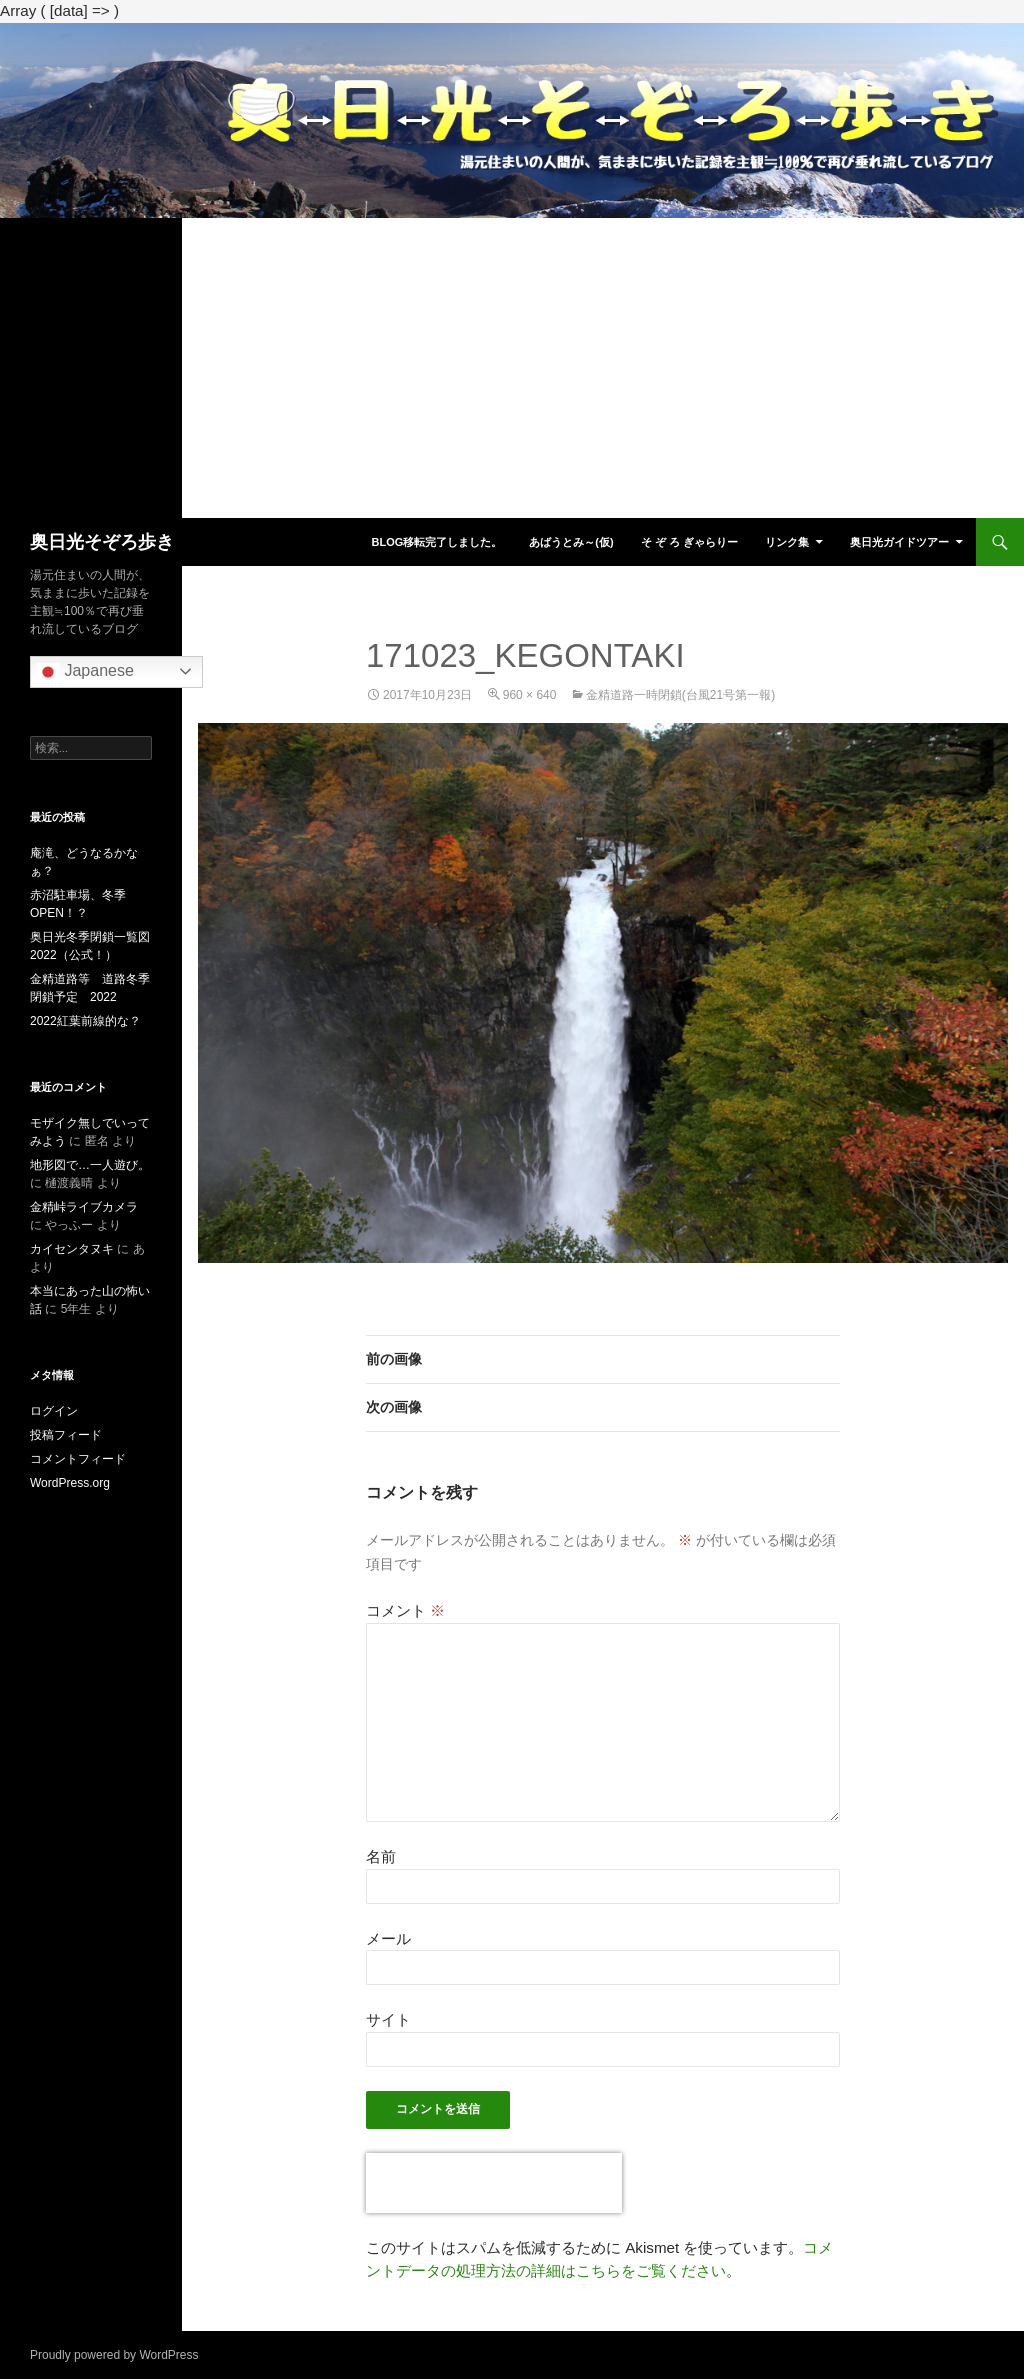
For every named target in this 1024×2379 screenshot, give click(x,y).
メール (388, 1938)
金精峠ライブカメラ (84, 1207)
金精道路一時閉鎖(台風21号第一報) (680, 695)
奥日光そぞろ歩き (102, 542)
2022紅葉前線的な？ (85, 1021)
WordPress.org (70, 1483)
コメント (405, 1610)
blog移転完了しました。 (436, 542)
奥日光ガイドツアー (899, 542)
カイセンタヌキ (72, 1249)
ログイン (54, 1411)
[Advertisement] (512, 368)
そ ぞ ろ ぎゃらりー (689, 542)
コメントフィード (78, 1459)
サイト (388, 2019)
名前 (381, 1856)
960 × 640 (530, 695)
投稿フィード (66, 1435)
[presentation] (494, 2183)
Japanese (85, 672)
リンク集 (787, 542)
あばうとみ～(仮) (571, 542)
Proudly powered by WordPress (114, 2355)
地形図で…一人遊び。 (90, 1165)
